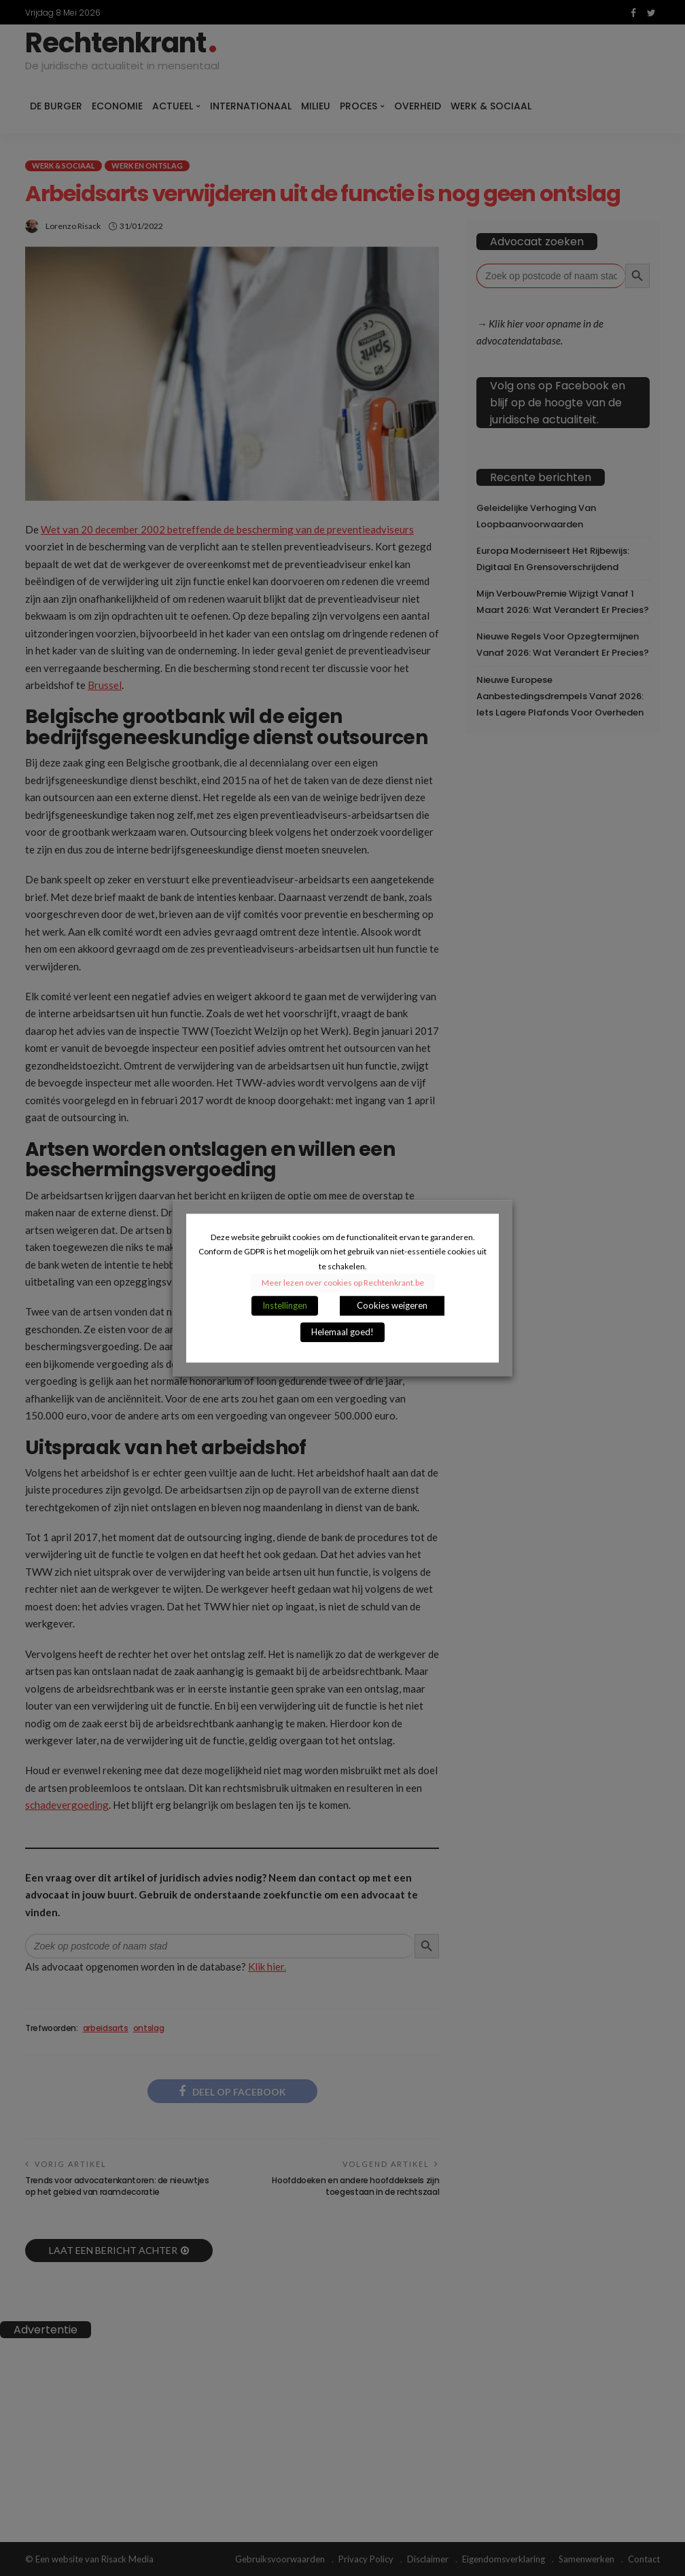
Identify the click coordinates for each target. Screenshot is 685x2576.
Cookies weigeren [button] (392, 1305)
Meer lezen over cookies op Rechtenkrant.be (343, 1282)
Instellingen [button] (284, 1305)
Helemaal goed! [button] (342, 1331)
